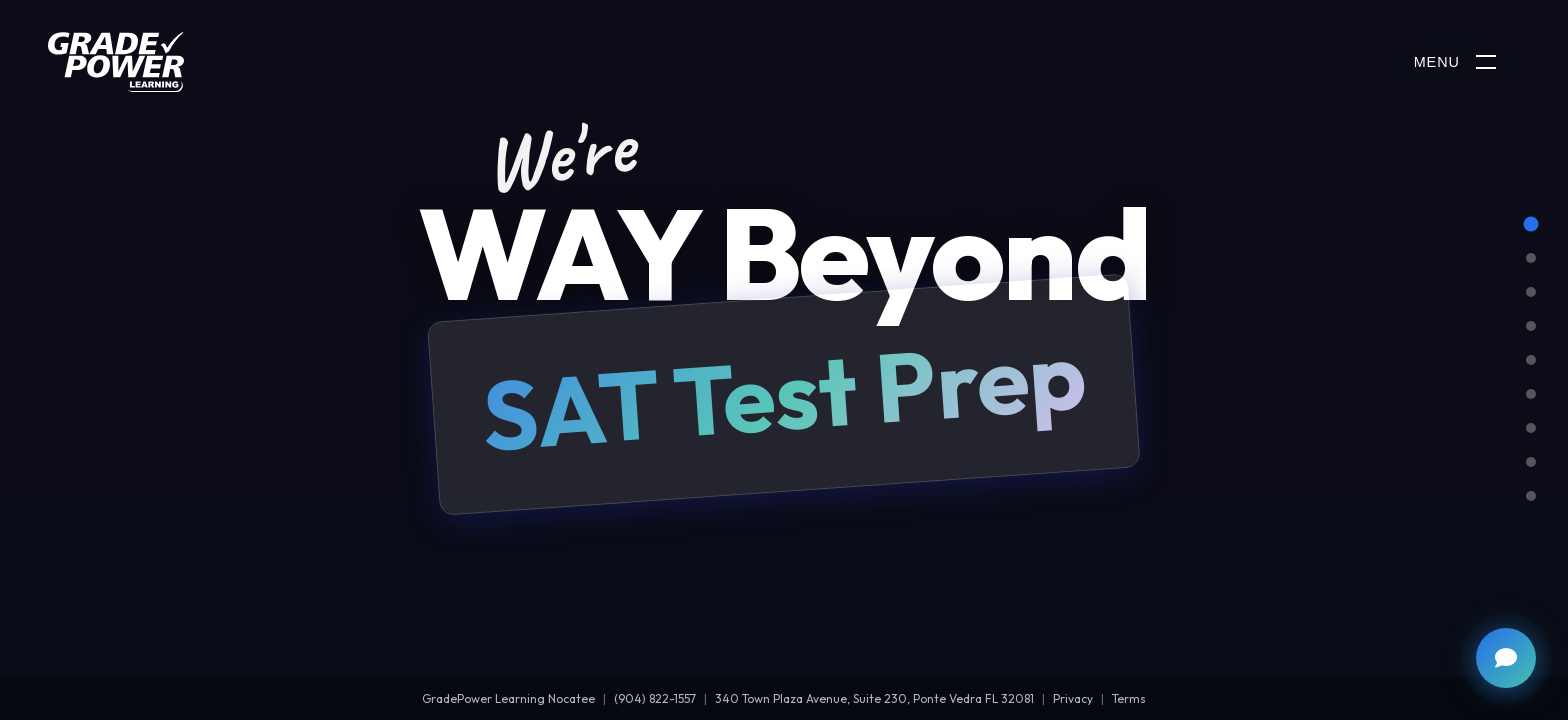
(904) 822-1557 (655, 698)
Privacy (1073, 698)
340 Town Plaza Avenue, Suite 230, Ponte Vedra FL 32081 (874, 698)
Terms (1129, 698)
